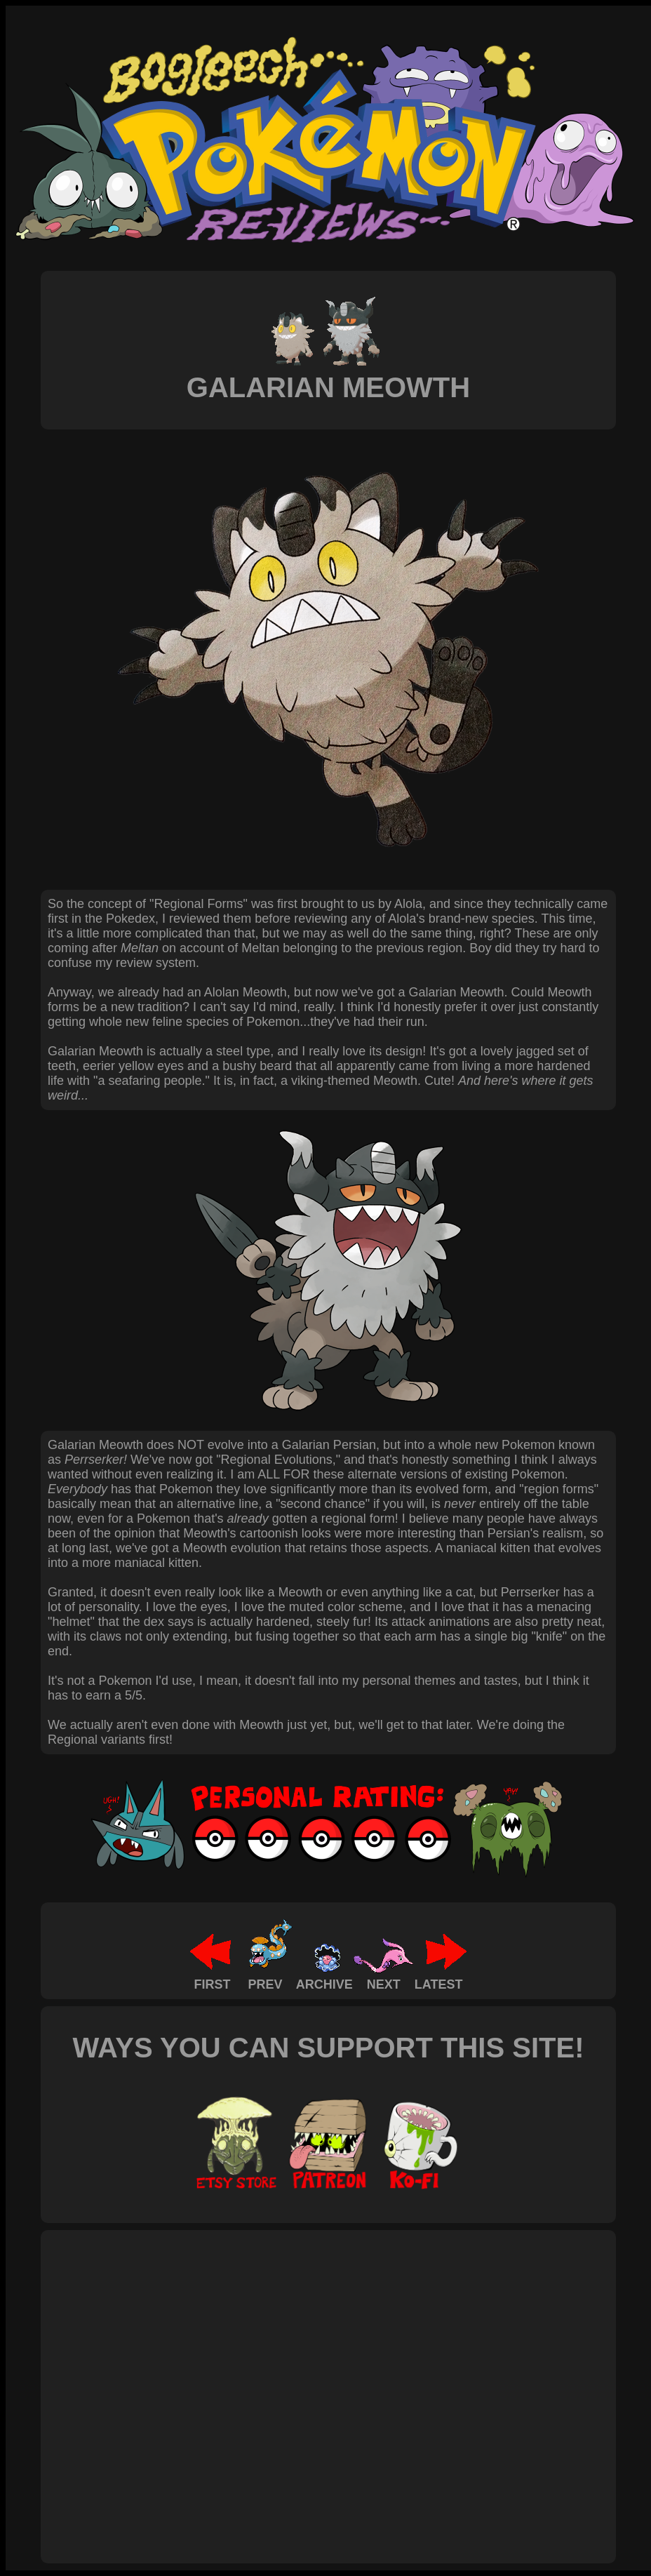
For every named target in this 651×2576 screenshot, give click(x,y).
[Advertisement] (131, 2381)
